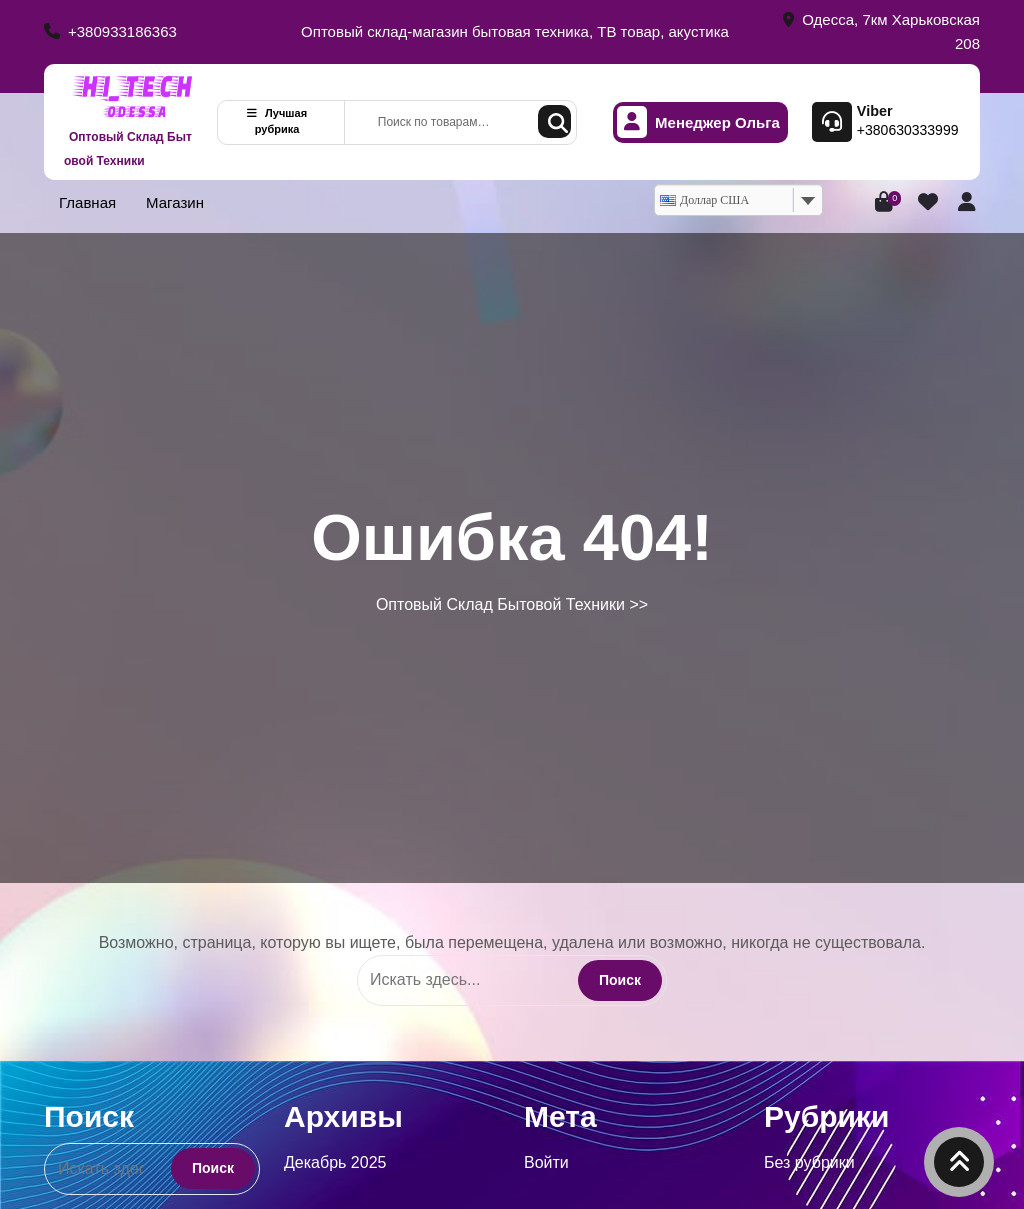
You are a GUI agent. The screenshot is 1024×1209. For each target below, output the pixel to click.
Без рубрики (809, 1162)
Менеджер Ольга (698, 122)
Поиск (554, 121)
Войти (546, 1162)
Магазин (175, 202)
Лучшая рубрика (277, 121)
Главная (87, 202)
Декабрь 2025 (335, 1162)
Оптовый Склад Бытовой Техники (128, 149)
